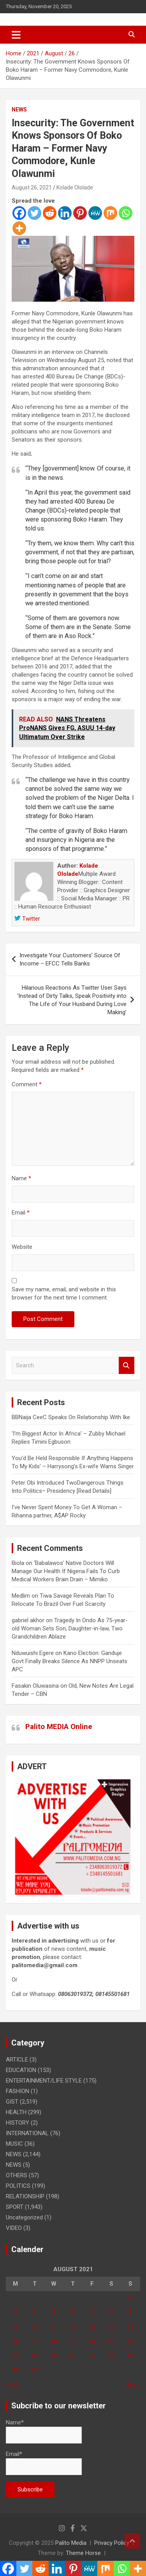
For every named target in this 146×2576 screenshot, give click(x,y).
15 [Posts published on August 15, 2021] (130, 2326)
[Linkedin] (65, 213)
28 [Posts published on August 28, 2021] (111, 2355)
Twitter (27, 918)
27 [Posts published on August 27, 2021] (92, 2355)
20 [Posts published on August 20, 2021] (92, 2341)
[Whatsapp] (125, 213)
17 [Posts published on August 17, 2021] (35, 2341)
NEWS (19, 109)
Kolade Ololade (74, 187)
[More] (19, 228)
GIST (12, 2101)
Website (22, 1246)
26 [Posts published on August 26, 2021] (73, 2355)
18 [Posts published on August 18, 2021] (54, 2341)
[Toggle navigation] (16, 35)
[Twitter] (34, 213)
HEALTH (16, 2112)
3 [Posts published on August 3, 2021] (34, 2312)
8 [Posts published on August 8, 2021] (130, 2312)
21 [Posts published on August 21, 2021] (111, 2341)
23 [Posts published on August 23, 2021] (15, 2355)
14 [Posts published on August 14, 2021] (111, 2326)
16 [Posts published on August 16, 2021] (15, 2341)
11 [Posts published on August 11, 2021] (54, 2326)
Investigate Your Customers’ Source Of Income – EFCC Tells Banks (69, 959)
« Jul (12, 2384)
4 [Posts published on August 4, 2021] (53, 2312)
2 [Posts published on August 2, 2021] (15, 2312)
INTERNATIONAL (27, 2133)
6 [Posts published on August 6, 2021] (92, 2312)
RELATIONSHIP (25, 2196)
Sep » (133, 2384)
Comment (27, 1084)
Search (126, 1365)
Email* (44, 2462)
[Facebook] (19, 213)
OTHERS (16, 2175)
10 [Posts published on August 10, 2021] (35, 2326)
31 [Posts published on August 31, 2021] (35, 2370)
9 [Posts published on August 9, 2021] (15, 2326)
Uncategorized (24, 2217)
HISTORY (17, 2122)
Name (21, 1178)
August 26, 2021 (32, 187)
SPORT (14, 2206)
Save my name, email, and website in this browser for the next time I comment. (64, 1293)
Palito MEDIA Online (58, 1726)
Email (21, 1212)
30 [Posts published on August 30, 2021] (15, 2370)
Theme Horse (83, 2553)
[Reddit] (49, 213)
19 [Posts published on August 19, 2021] (73, 2341)
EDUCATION (21, 2070)
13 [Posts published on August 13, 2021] (92, 2326)
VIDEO (14, 2227)
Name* (44, 2431)
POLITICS (18, 2185)
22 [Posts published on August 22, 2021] (130, 2341)
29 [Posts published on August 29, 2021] (130, 2355)
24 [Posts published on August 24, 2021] (35, 2355)
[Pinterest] (80, 213)
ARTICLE (17, 2059)
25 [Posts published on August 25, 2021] (54, 2355)
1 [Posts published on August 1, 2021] (130, 2298)
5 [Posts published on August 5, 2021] (72, 2312)
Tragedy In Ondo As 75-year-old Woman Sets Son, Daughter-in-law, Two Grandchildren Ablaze (70, 1628)
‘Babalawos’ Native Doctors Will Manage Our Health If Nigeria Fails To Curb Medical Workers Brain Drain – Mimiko (66, 1571)
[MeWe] (95, 213)
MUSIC (14, 2143)
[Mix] (110, 213)
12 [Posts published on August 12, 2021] (73, 2326)
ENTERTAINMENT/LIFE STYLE (44, 2080)
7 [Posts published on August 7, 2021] (111, 2312)
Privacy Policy (111, 2542)
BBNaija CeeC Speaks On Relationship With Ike (71, 1417)
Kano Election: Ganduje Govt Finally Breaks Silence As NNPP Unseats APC (69, 1661)
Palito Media (70, 2542)
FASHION (17, 2091)
